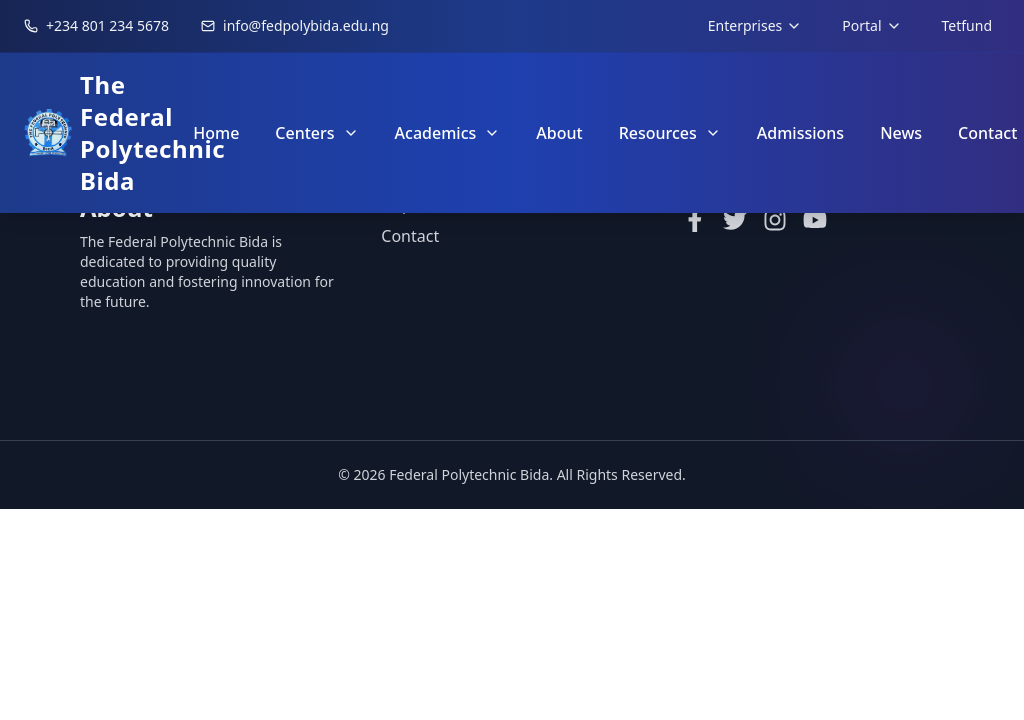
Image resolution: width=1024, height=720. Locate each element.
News (901, 133)
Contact (410, 236)
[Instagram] (775, 220)
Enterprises (755, 25)
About (559, 133)
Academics (448, 133)
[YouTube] (815, 220)
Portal (871, 25)
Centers (316, 133)
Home (216, 133)
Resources (670, 133)
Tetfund (967, 25)
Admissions (800, 133)
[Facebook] (695, 220)
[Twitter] (735, 220)
